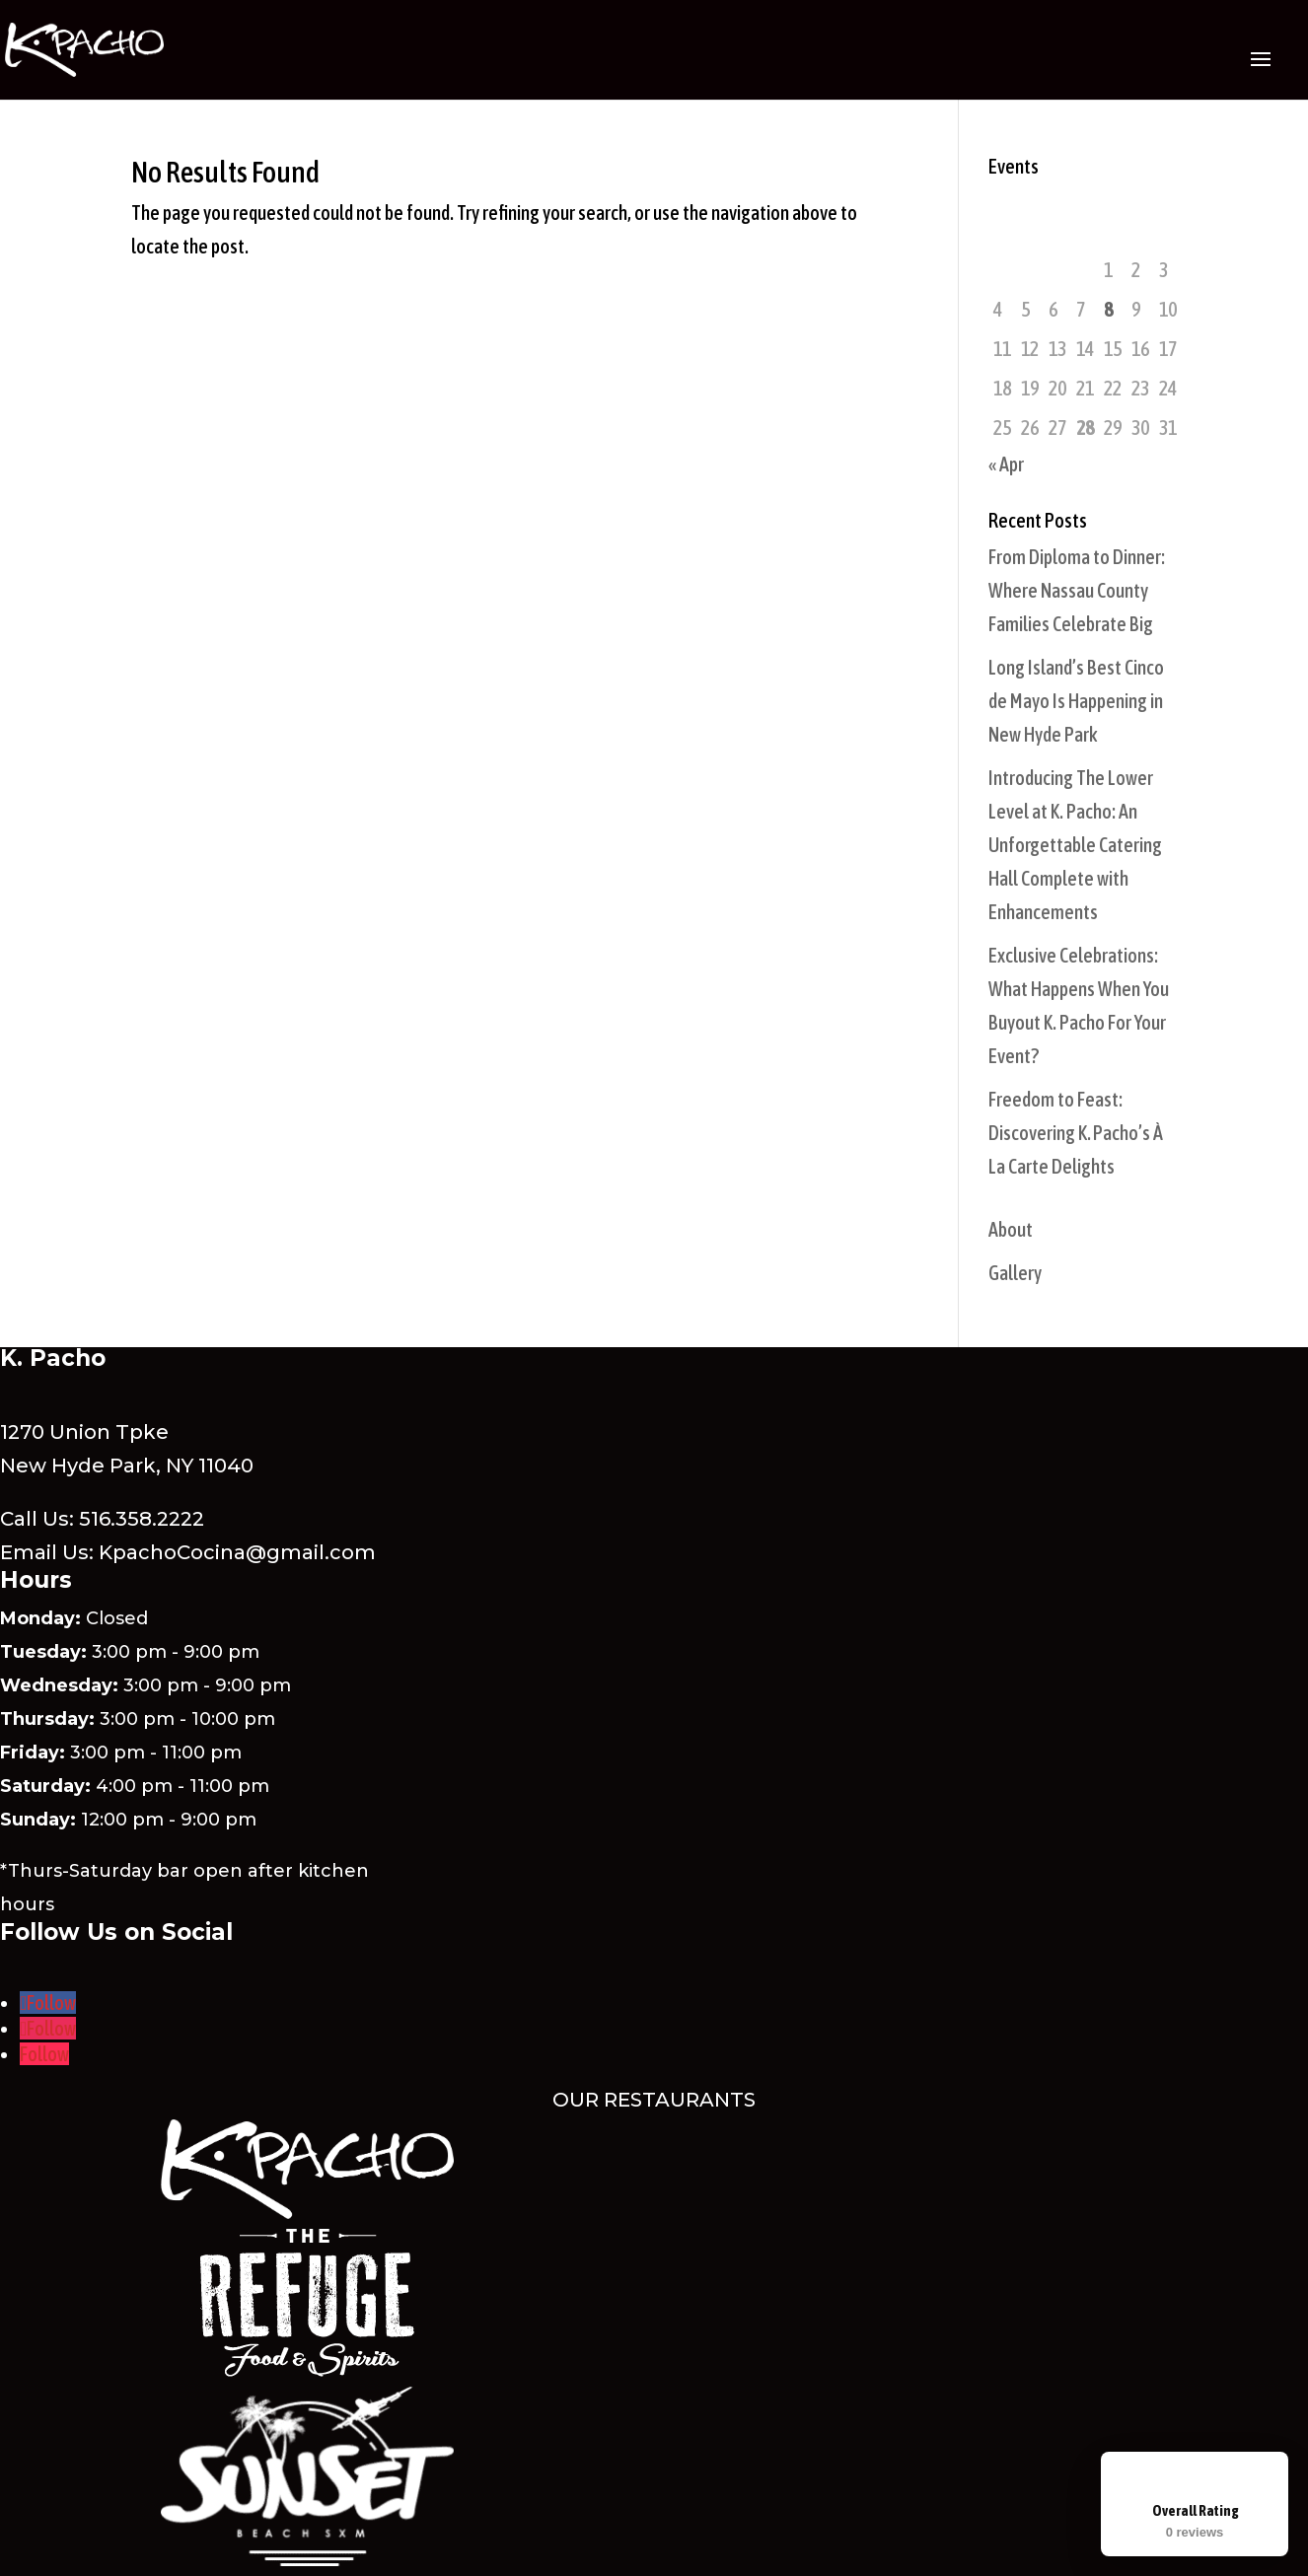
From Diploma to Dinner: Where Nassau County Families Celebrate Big (1076, 590)
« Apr (1006, 464)
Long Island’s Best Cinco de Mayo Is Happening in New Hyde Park (1076, 701)
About (1010, 1229)
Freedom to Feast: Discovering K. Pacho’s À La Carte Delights (1075, 1133)
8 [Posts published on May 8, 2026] (1108, 309)
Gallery (1015, 1272)
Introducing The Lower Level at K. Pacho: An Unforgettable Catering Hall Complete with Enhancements (1075, 844)
